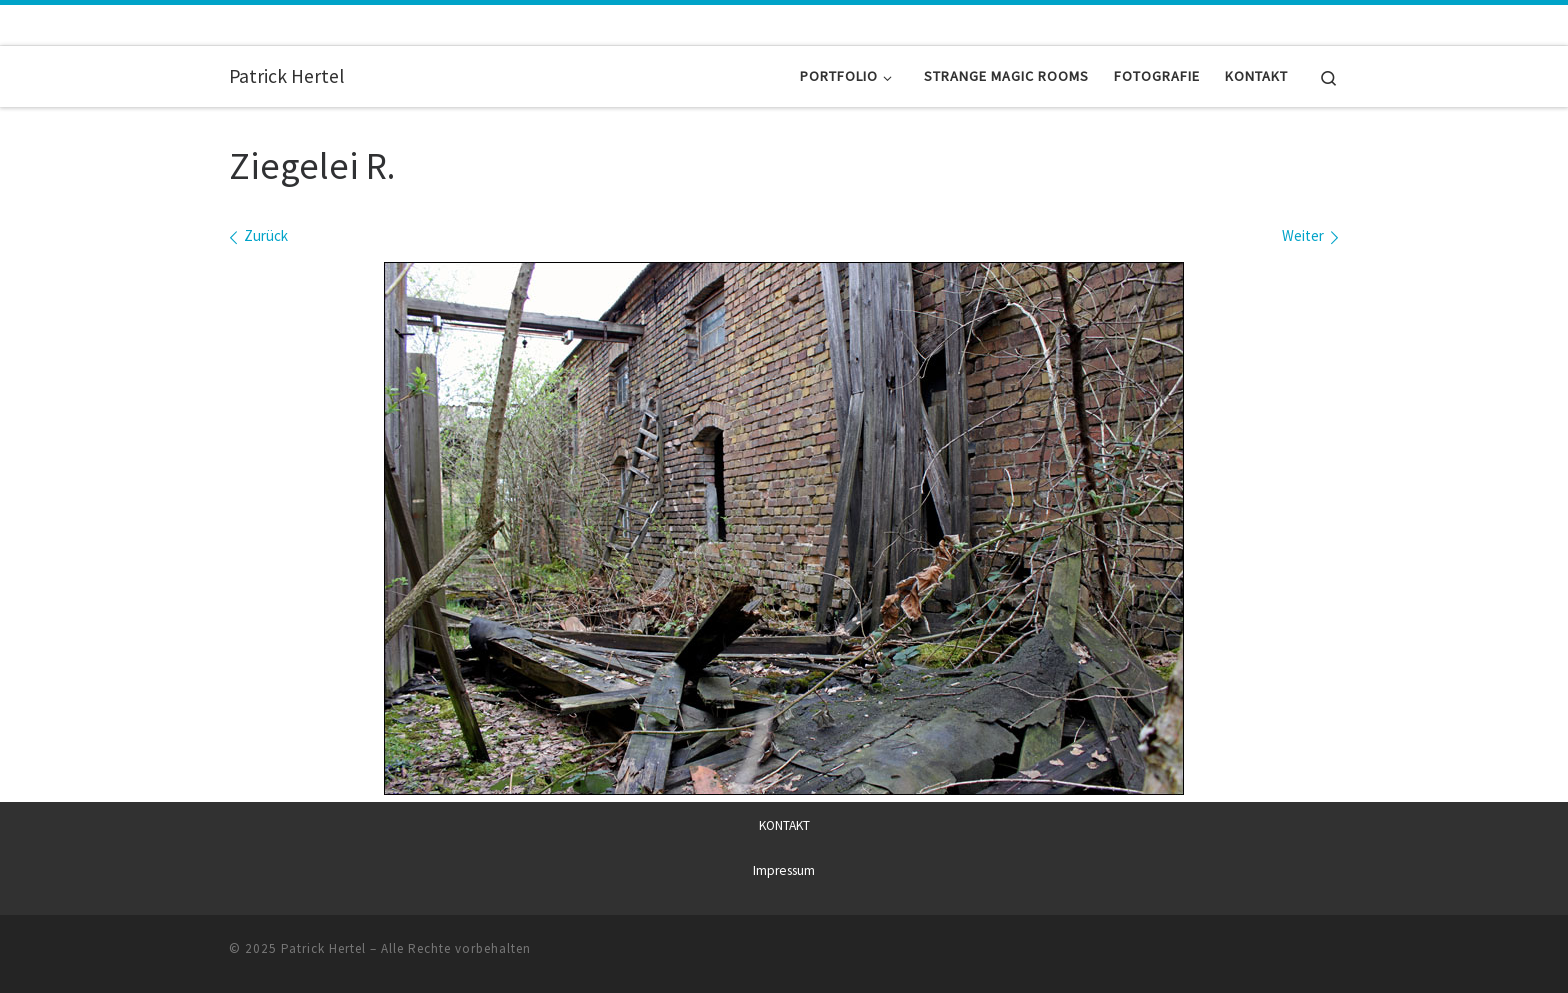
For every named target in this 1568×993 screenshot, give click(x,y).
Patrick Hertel (323, 947)
